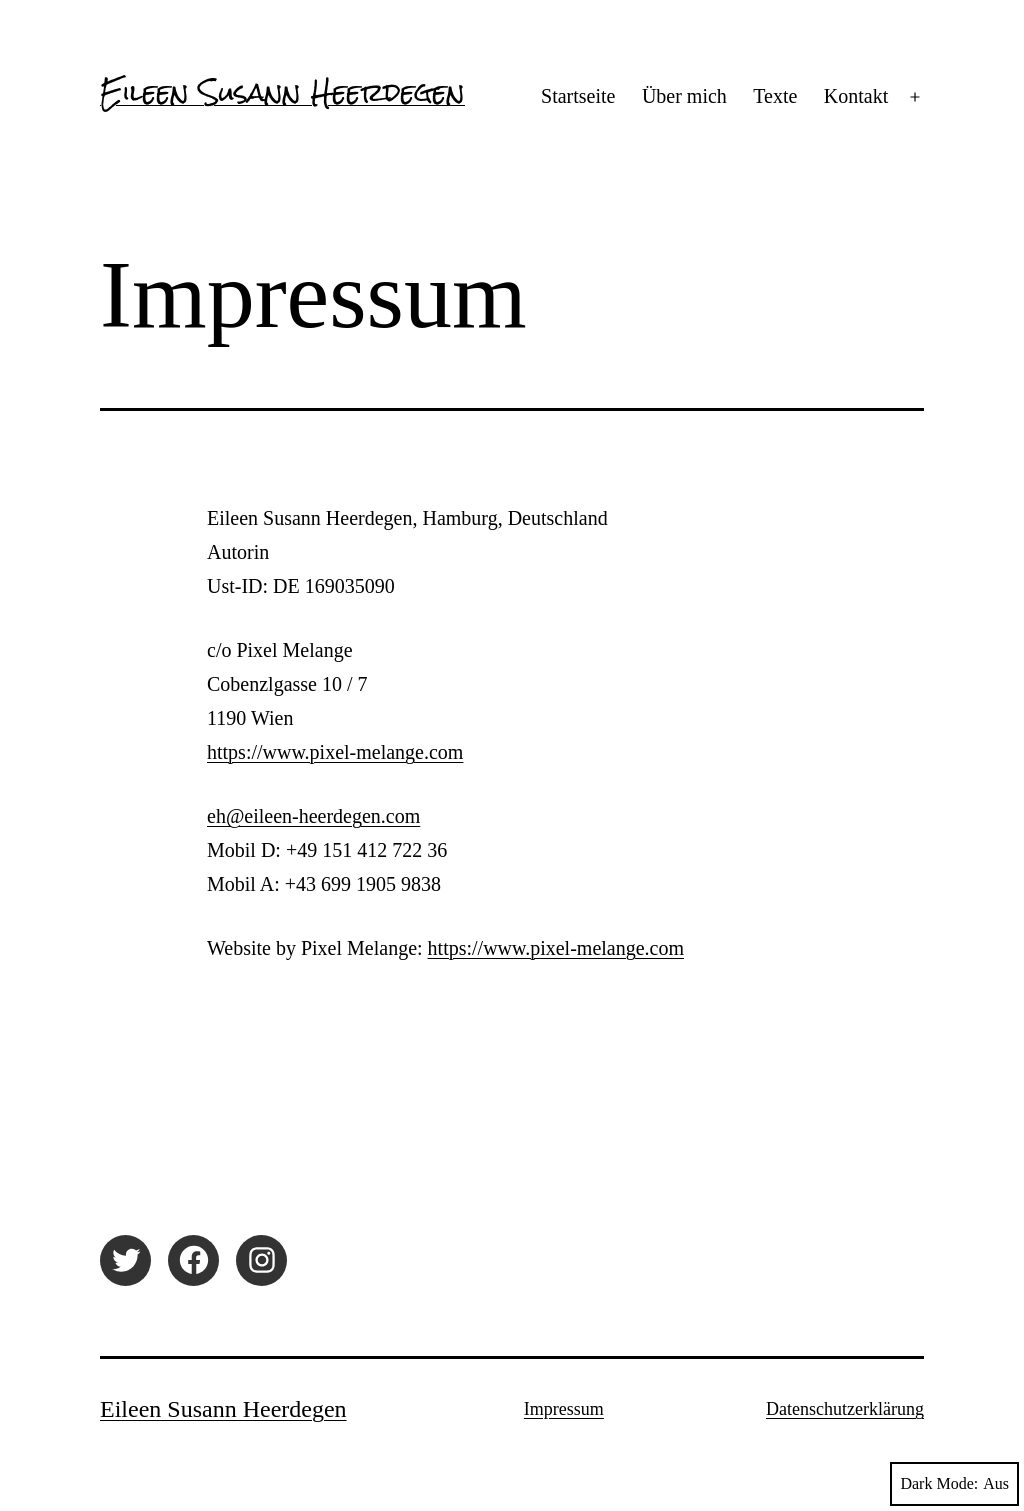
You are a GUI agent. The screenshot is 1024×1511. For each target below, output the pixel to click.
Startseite (578, 96)
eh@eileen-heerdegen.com (313, 816)
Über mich (684, 96)
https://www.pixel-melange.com (335, 752)
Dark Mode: (954, 1484)
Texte (775, 96)
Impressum (564, 1409)
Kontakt (856, 96)
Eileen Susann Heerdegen (282, 91)
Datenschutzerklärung (845, 1409)
